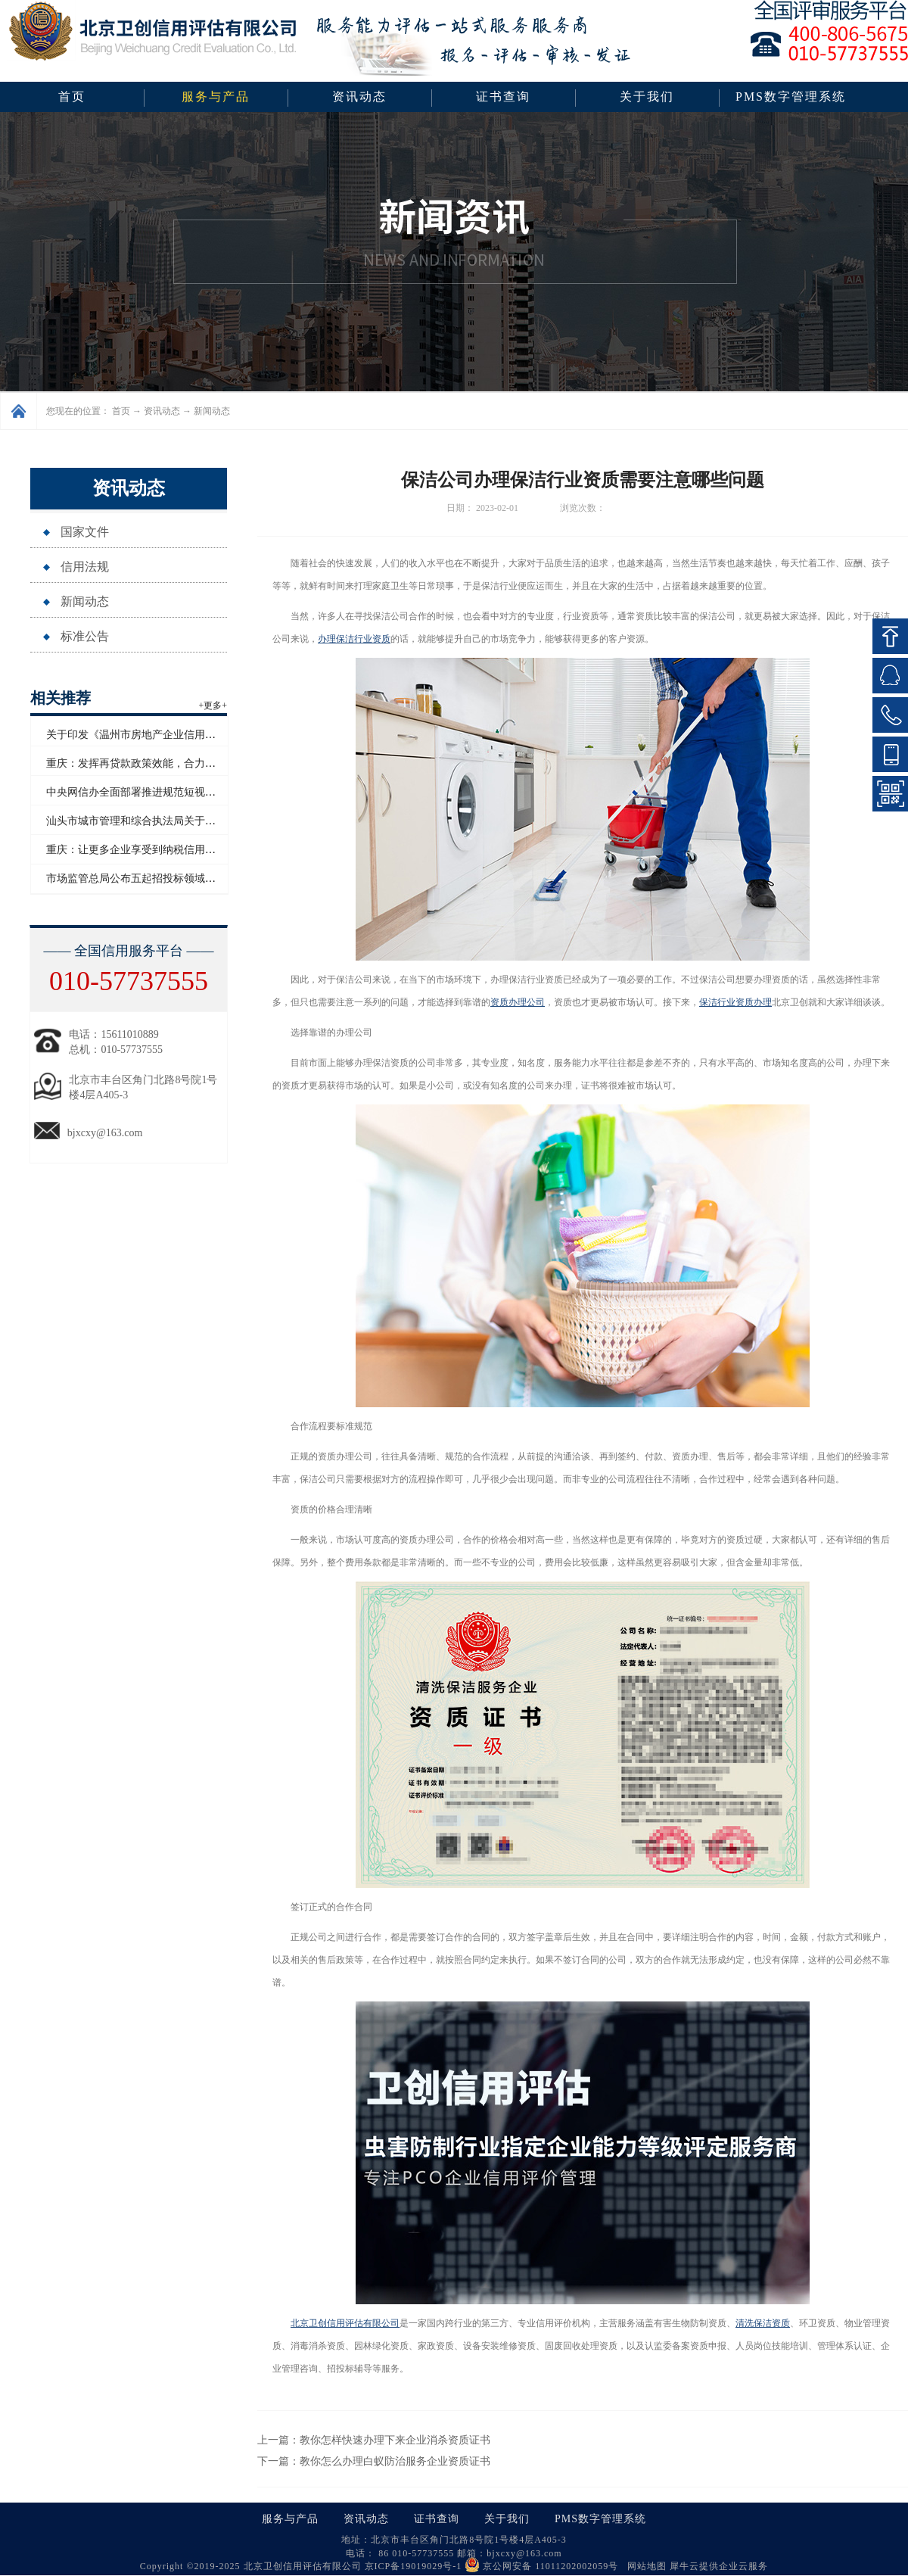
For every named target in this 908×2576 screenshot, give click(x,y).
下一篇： (373, 2461)
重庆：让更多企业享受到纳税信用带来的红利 (152, 849)
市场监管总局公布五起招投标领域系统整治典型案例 (168, 878)
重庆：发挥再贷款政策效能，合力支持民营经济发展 (168, 763)
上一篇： (373, 2440)
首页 (72, 96)
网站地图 (644, 2566)
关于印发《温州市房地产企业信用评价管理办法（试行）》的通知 (199, 734)
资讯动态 (162, 411)
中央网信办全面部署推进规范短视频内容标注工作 (162, 792)
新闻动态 (212, 411)
